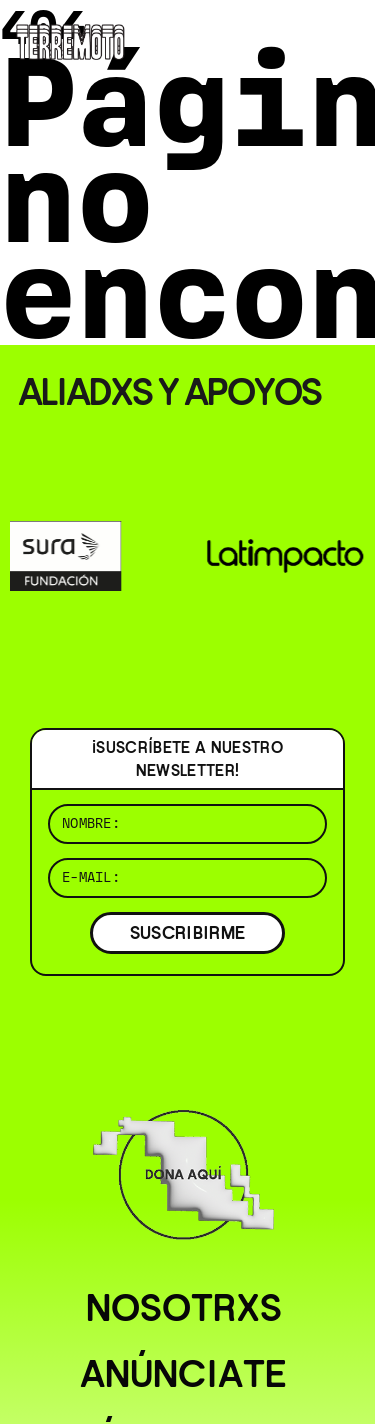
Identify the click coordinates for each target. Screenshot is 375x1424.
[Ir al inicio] (70, 39)
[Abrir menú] (343, 40)
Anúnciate (183, 1374)
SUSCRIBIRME (188, 932)
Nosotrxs (184, 1308)
